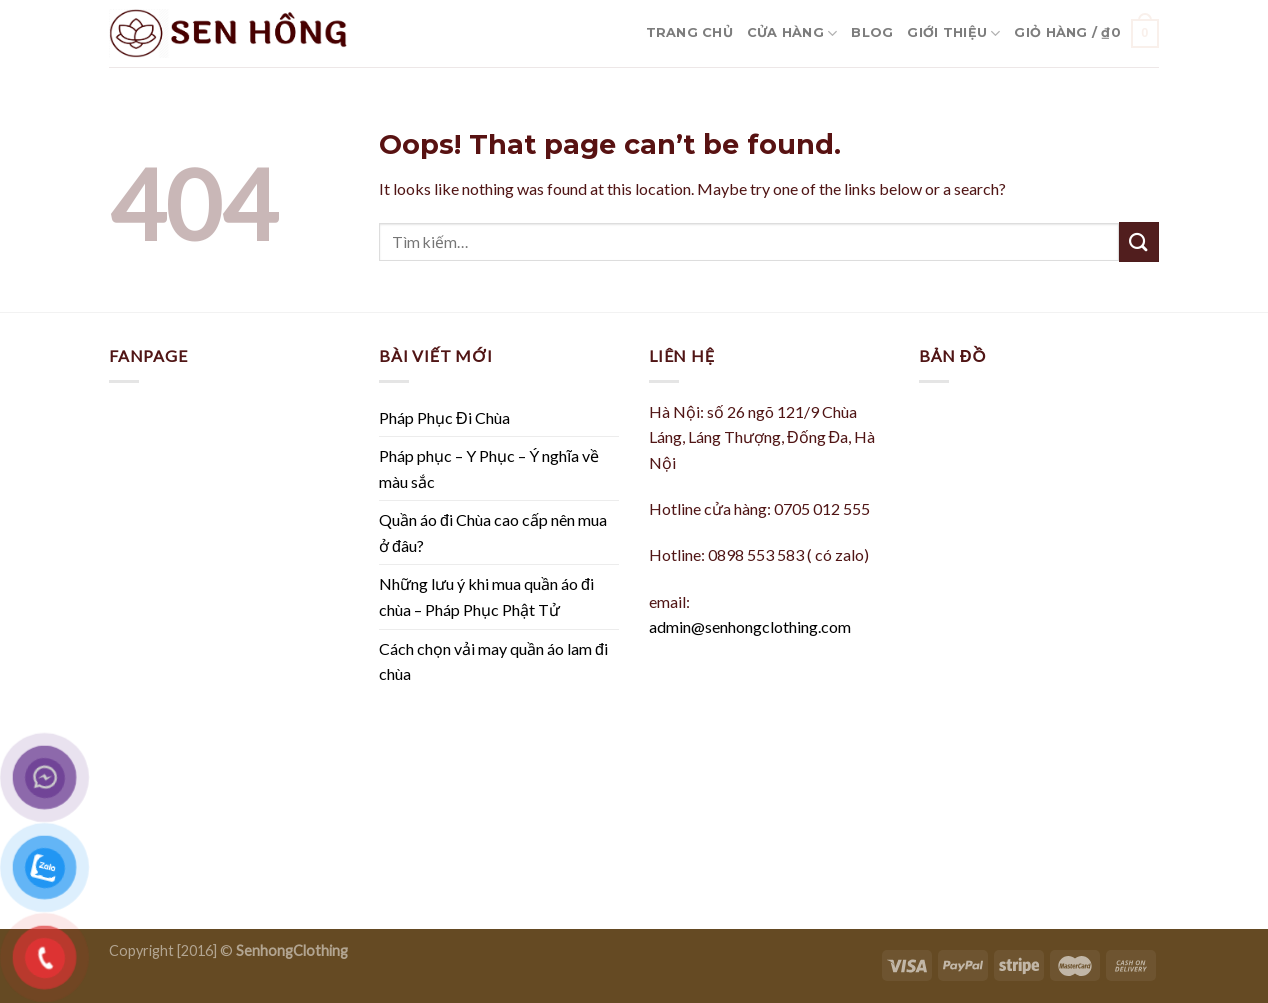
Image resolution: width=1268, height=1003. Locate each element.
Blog (872, 32)
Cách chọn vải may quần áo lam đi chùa (493, 661)
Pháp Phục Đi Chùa (444, 417)
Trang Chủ (689, 32)
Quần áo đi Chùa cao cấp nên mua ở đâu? (493, 532)
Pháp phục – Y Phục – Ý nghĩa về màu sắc (489, 468)
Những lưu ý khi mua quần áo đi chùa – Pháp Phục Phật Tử (486, 596)
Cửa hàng (792, 33)
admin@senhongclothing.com (750, 626)
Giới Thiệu (953, 33)
